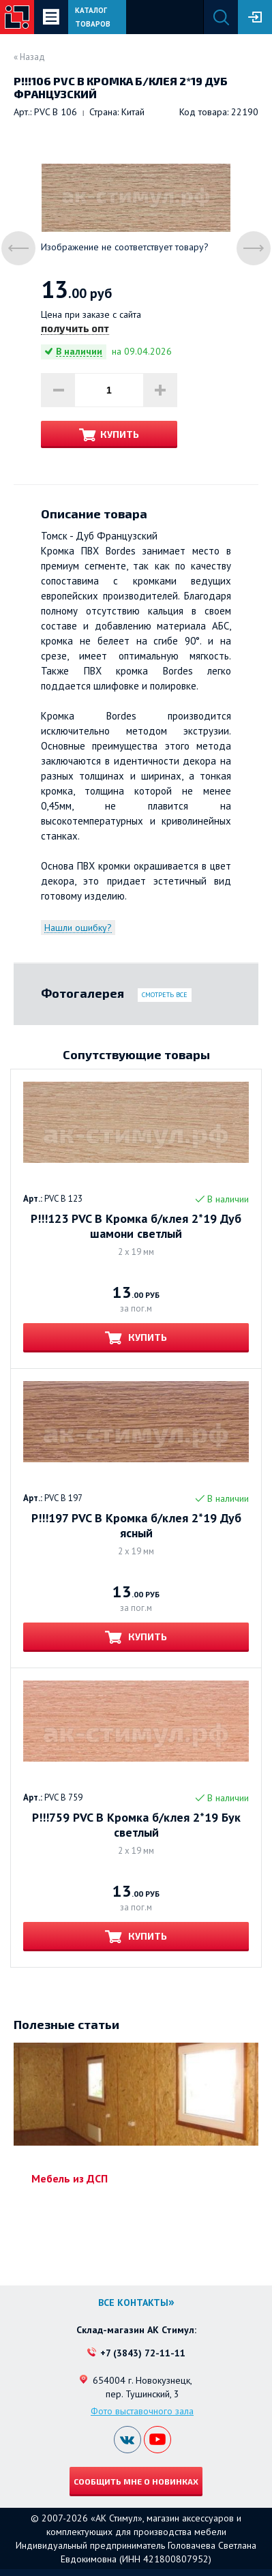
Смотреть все (164, 994)
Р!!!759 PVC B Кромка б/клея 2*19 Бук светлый (136, 1825)
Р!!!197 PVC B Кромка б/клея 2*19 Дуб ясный (136, 1526)
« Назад (29, 57)
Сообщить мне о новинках (136, 2481)
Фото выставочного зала (142, 2411)
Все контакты (133, 2302)
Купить (119, 434)
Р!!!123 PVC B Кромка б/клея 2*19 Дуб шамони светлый (136, 1226)
